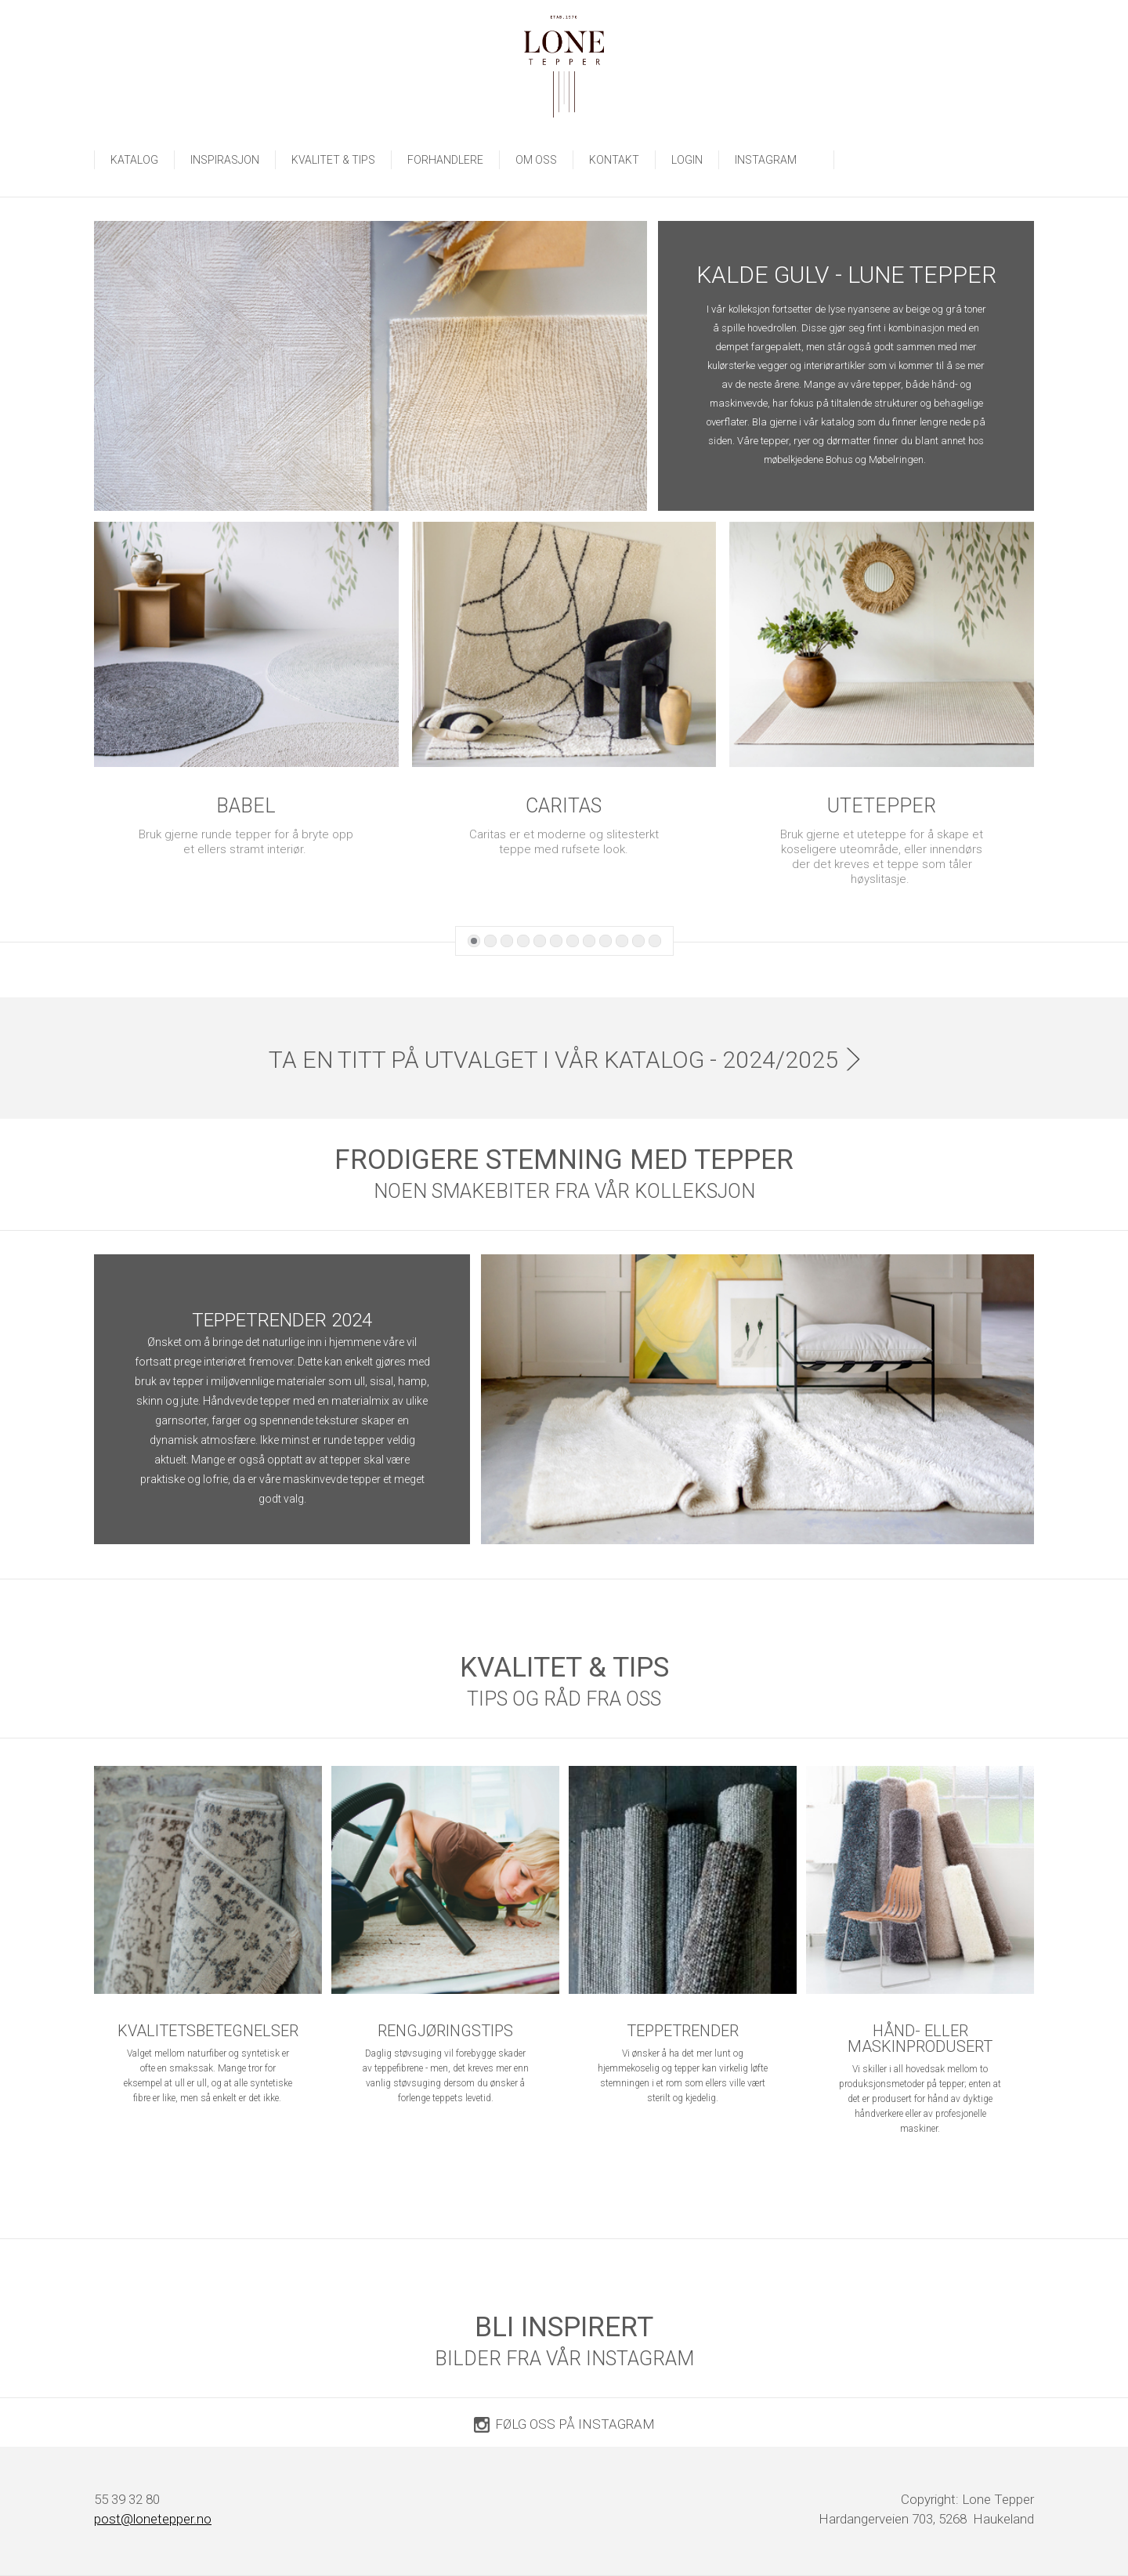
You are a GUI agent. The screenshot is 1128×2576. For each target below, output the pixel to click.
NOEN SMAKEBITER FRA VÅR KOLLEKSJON (564, 1191)
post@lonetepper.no (153, 2519)
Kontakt (614, 160)
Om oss (536, 160)
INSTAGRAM (776, 160)
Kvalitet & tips (333, 160)
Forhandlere (445, 160)
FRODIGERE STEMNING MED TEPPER (564, 1160)
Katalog (134, 160)
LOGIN (687, 160)
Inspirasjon (224, 160)
